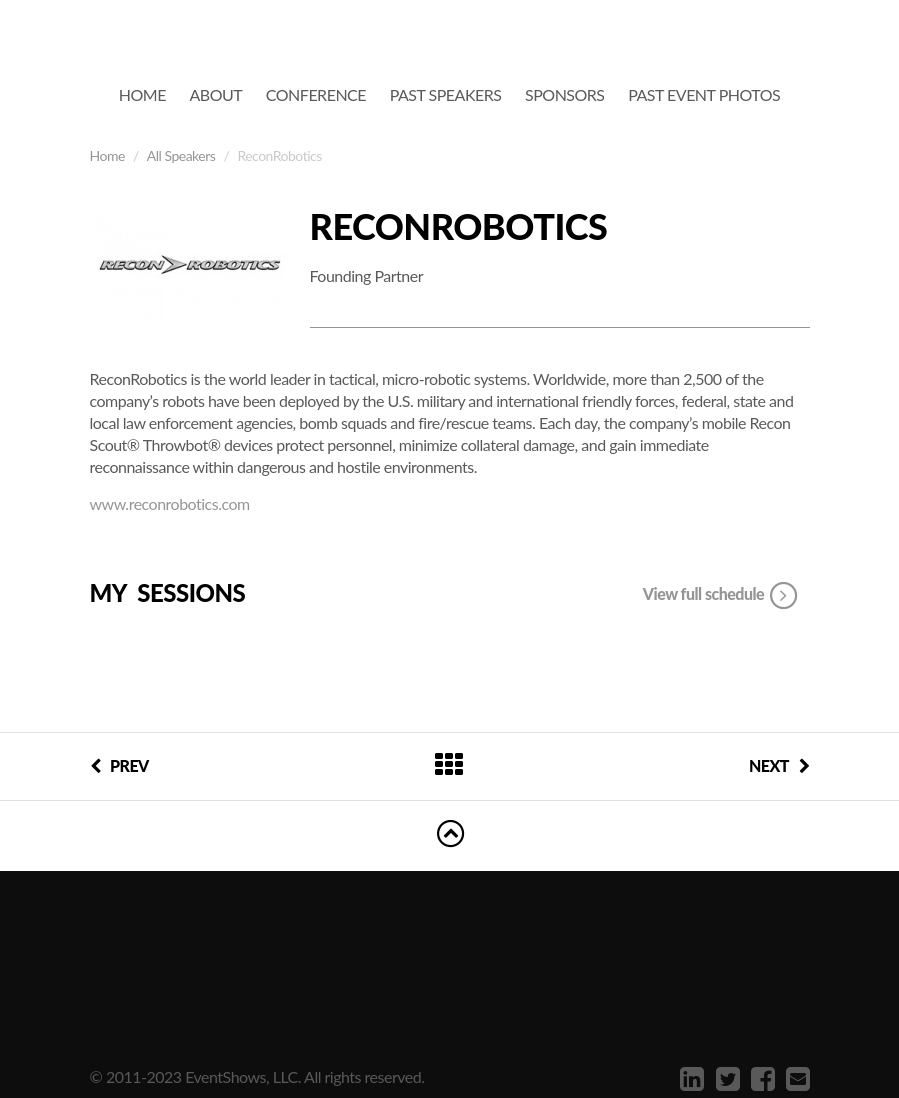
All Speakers (181, 155)
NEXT (779, 765)
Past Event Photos (704, 94)
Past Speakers (446, 94)
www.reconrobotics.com (170, 503)
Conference (316, 94)
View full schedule (721, 596)
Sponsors (565, 94)
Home (142, 94)
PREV (119, 765)
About (216, 94)
